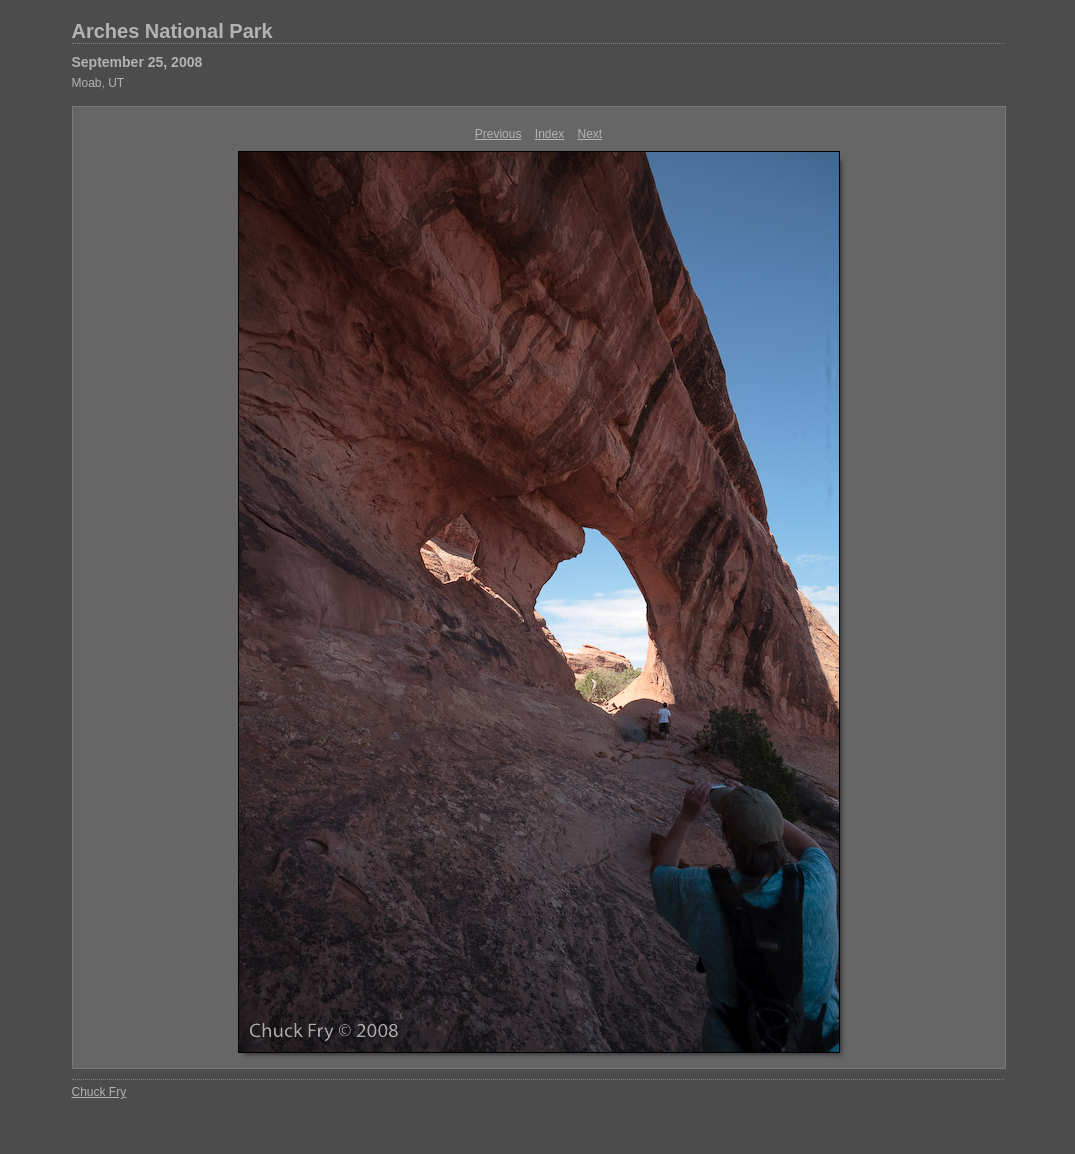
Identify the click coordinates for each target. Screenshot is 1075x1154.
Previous (498, 134)
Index (549, 134)
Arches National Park (172, 31)
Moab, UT (98, 83)
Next (590, 134)
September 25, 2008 (137, 62)
